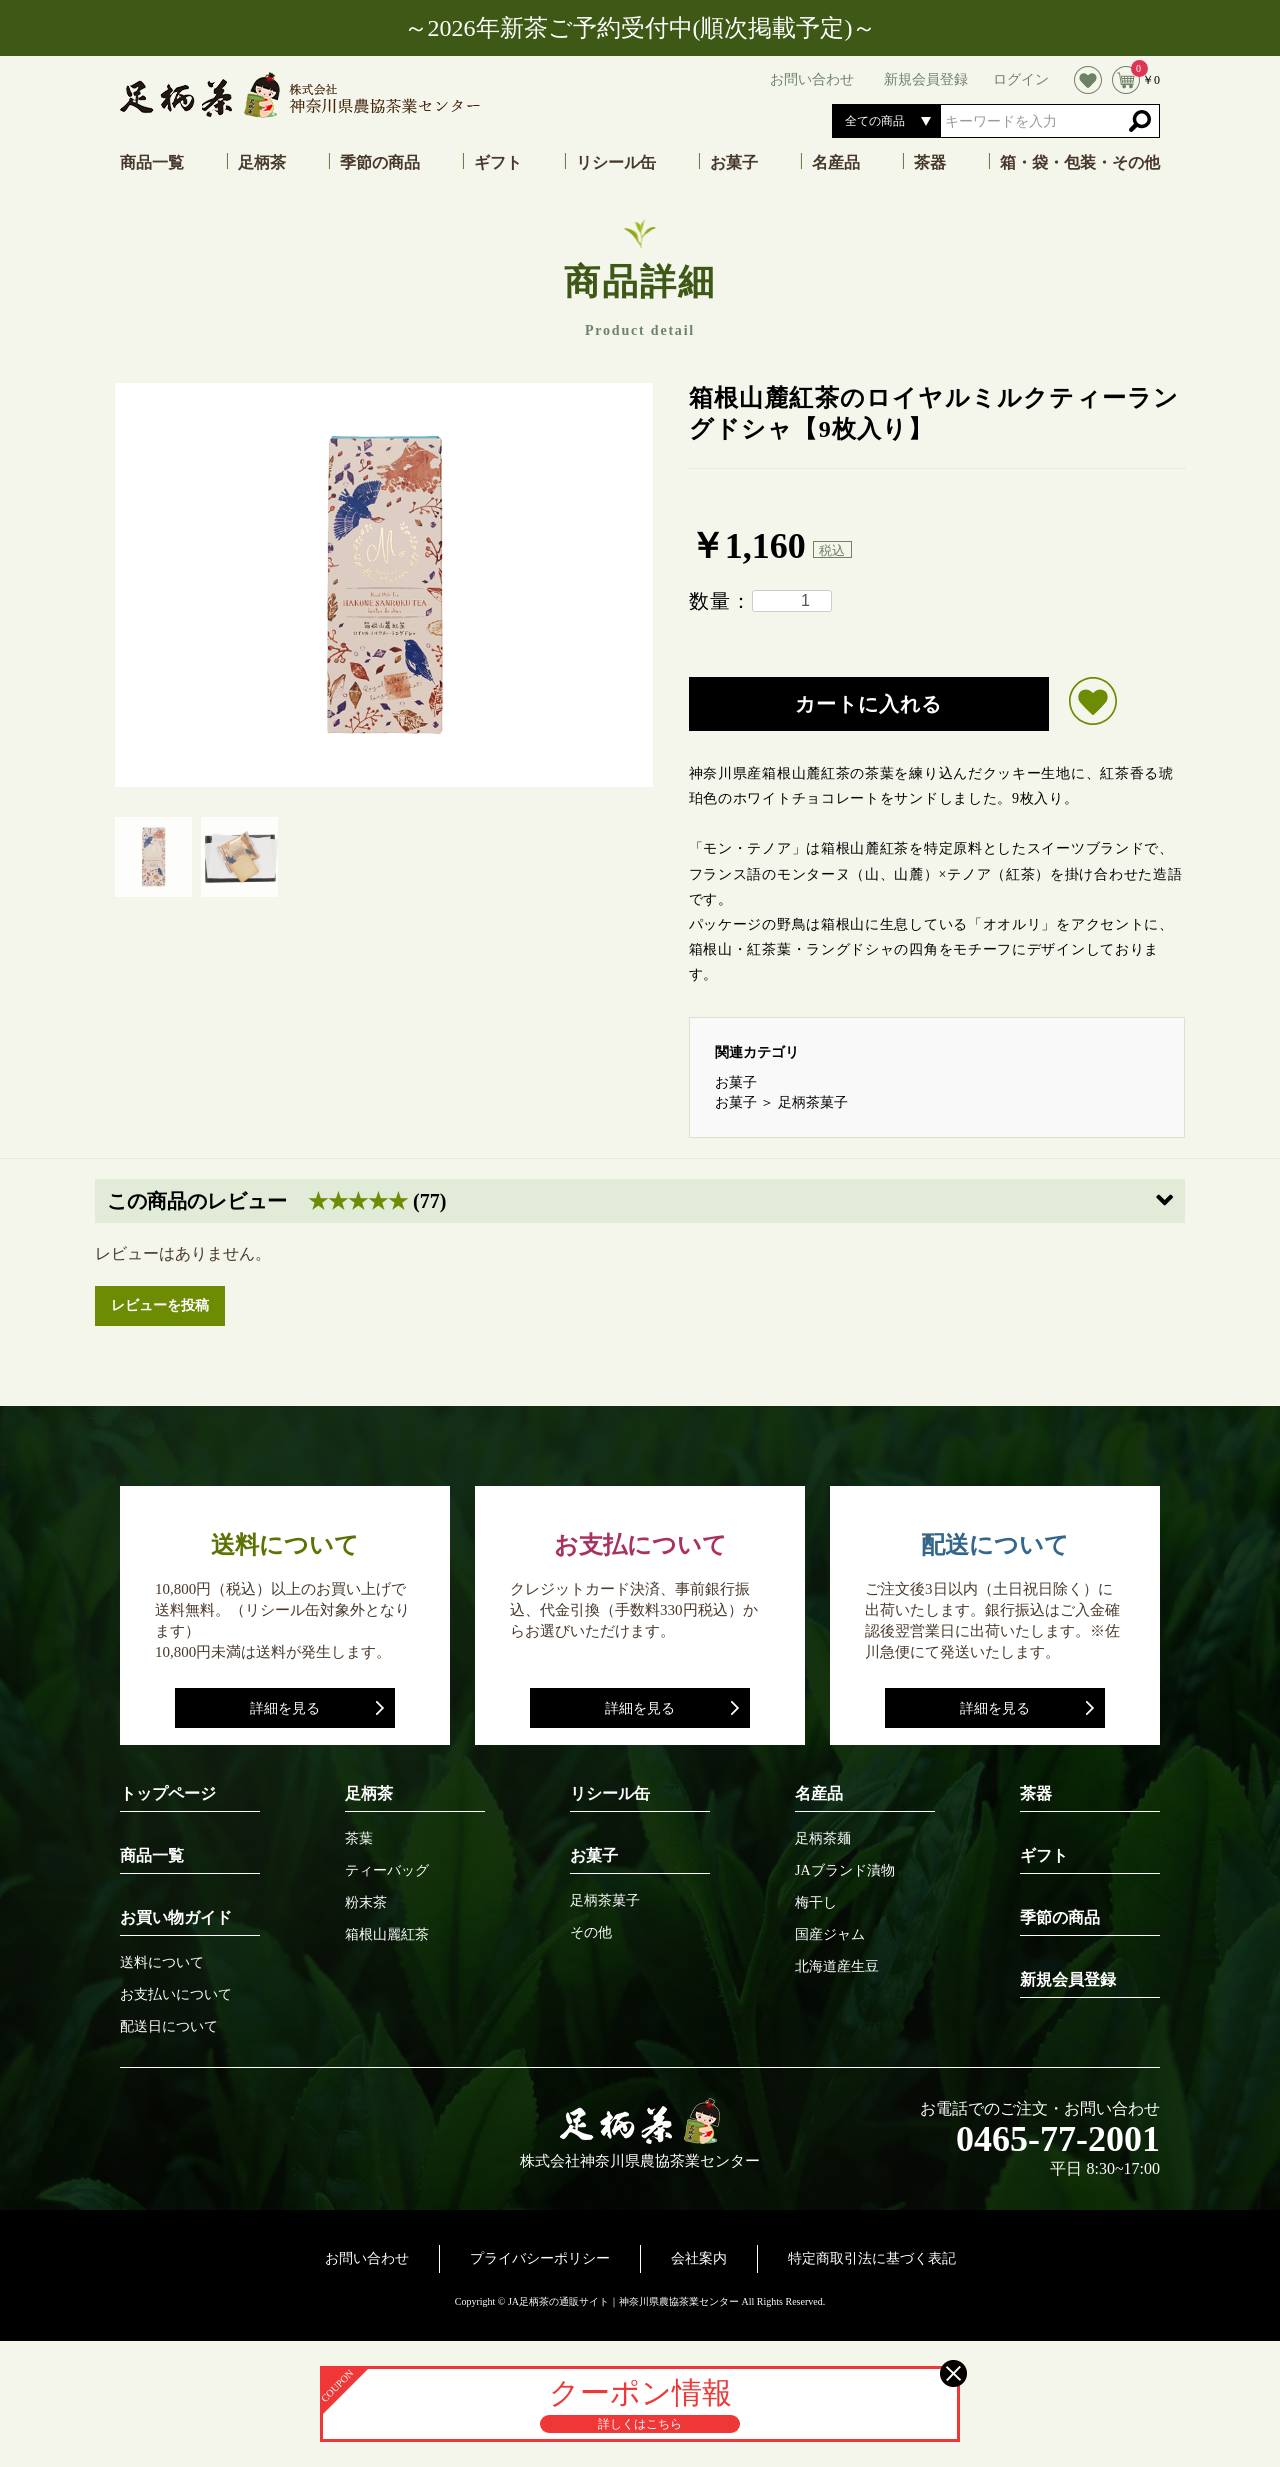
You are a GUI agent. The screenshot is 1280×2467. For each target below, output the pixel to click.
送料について (162, 1963)
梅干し (816, 1903)
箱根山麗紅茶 (387, 1935)
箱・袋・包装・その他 (1080, 163)
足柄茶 (262, 163)
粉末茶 (366, 1903)
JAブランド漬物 (845, 1871)
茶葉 (359, 1839)
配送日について (169, 2027)
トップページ (168, 1793)
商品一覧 (152, 163)
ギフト (498, 163)
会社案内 (699, 2258)
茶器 (930, 163)
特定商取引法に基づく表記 (872, 2258)
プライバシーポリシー (540, 2258)
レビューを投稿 (160, 1305)
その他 (591, 1933)
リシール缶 (616, 163)
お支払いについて (176, 1995)
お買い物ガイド (176, 1917)
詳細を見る (285, 1708)
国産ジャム (830, 1935)
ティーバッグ (387, 1871)
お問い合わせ (367, 2258)
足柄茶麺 (823, 1839)
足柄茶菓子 (813, 1102)
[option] (384, 585)
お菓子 (734, 163)
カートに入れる (868, 704)
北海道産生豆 (837, 1967)
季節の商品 (380, 163)
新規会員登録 (1068, 1979)
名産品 (836, 163)
